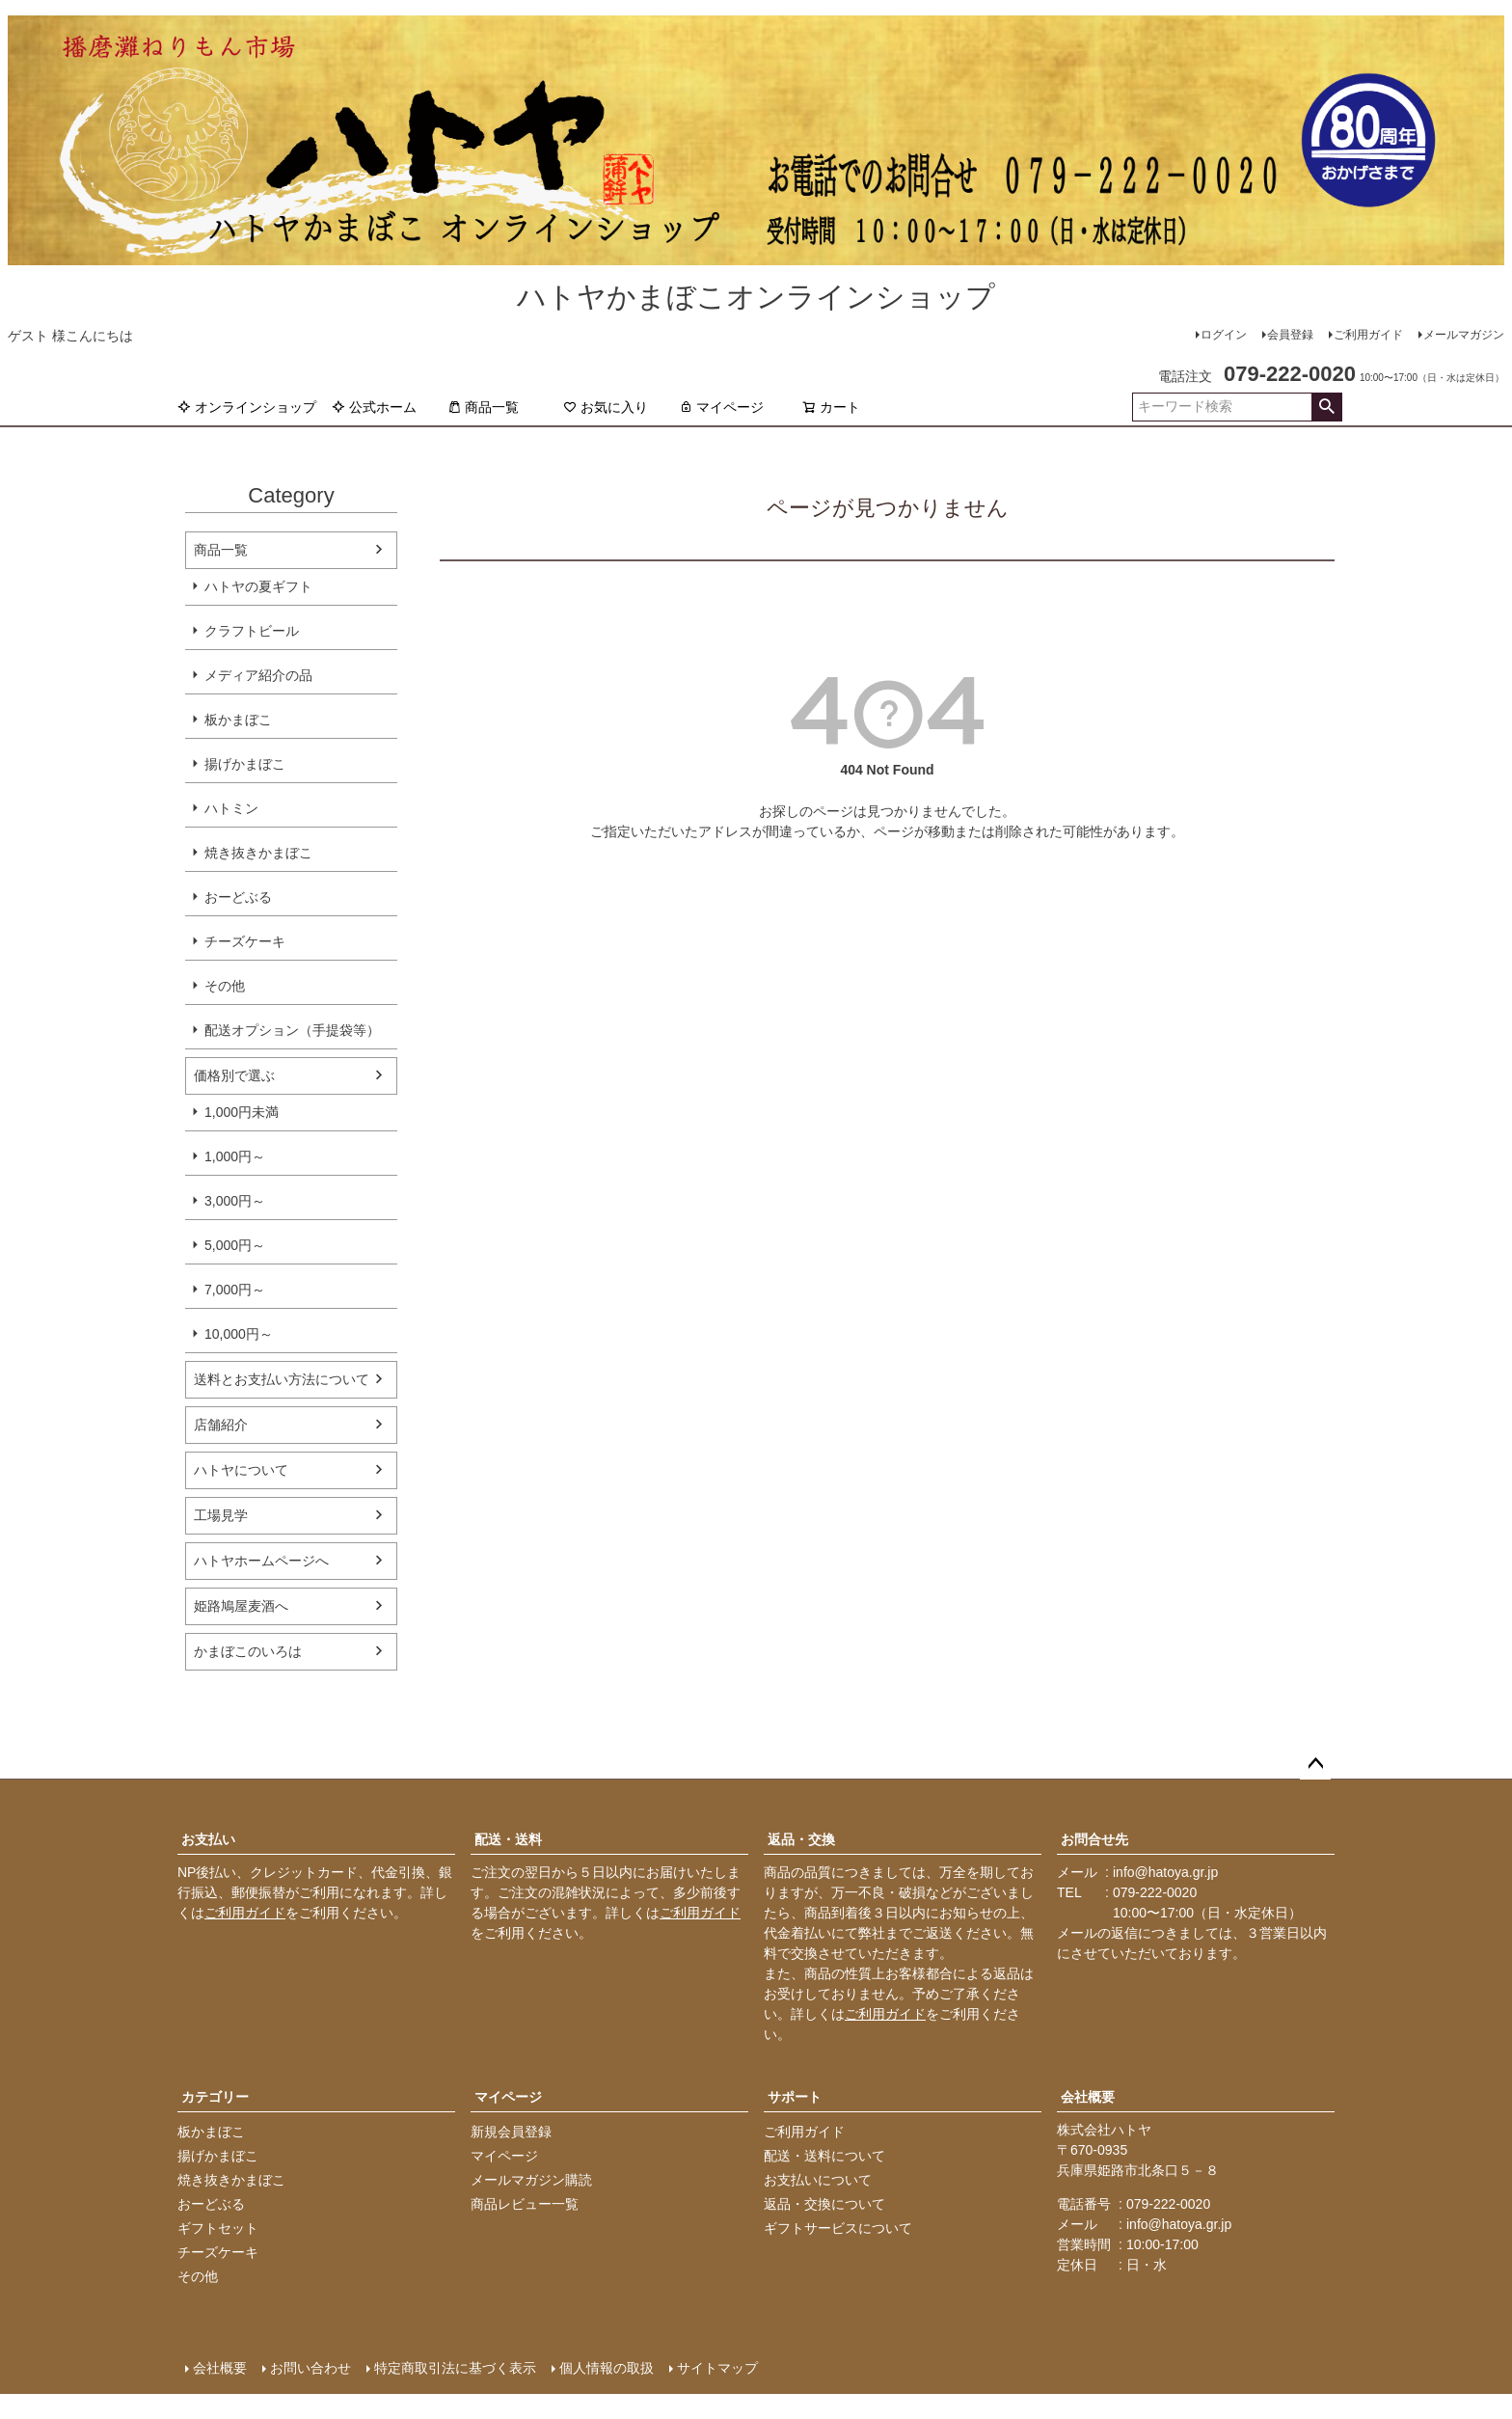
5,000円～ (234, 1245)
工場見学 (221, 1515)
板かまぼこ (238, 719)
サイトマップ (717, 2368)
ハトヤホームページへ (261, 1560)
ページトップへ (1315, 1764)
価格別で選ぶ (234, 1075)
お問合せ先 (1094, 1839)
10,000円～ (238, 1334)
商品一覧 (483, 407)
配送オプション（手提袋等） (292, 1030)
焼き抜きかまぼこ (258, 852)
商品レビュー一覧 (525, 2204)
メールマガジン (1463, 334)
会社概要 (1088, 2097)
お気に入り (605, 407)
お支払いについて (818, 2180)
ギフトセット (217, 2228)
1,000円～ (234, 1156)
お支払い (208, 1839)
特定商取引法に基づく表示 (455, 2368)
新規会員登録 (511, 2131)
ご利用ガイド (1368, 334)
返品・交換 (801, 1839)
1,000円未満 (241, 1112)
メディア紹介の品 (258, 675)
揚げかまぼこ (244, 764)
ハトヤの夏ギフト (258, 586)
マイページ (721, 407)
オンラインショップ (246, 407)
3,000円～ (234, 1201)
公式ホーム (374, 407)
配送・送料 (508, 1839)
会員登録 (1290, 334)
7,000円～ (234, 1289)
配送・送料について (824, 2155)
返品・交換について (824, 2204)
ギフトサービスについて (838, 2228)
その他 (224, 985)
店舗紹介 (221, 1424)
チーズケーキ (244, 941)
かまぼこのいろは (248, 1651)
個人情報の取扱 (606, 2368)
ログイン (1224, 334)
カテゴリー (215, 2097)
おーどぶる (238, 897)
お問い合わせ (310, 2368)
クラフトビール (251, 631)
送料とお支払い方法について (281, 1379)
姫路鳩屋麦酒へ (241, 1606)
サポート (795, 2097)
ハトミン (231, 808)
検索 (1326, 407)
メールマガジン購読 (531, 2180)
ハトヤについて (241, 1470)
